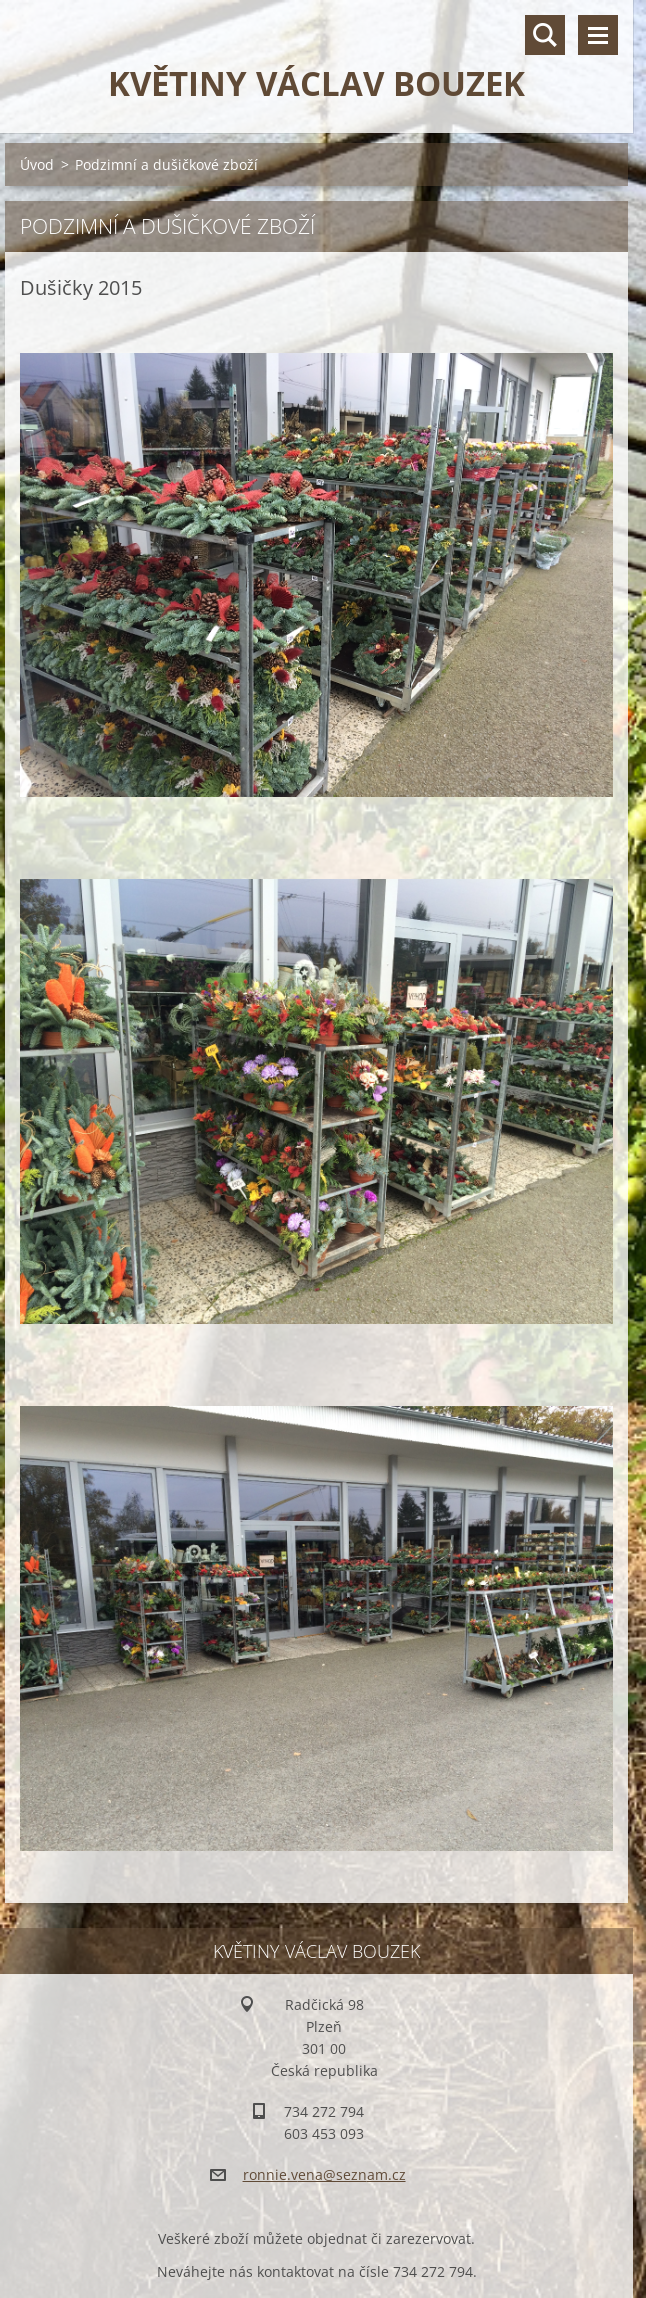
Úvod (37, 164)
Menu (598, 35)
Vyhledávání (545, 35)
